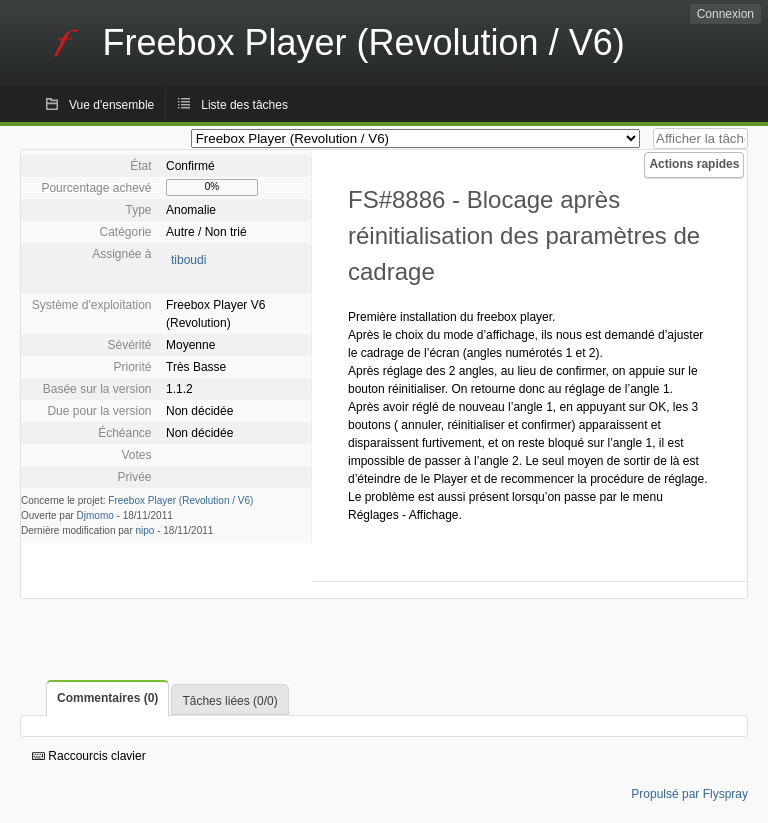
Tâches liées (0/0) (229, 701)
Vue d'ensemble (111, 105)
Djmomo (95, 515)
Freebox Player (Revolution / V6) (180, 500)
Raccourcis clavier (89, 756)
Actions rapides (694, 164)
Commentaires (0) (107, 698)
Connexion (725, 14)
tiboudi (188, 260)
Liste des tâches (244, 105)
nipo (145, 530)
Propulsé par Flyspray (689, 794)
